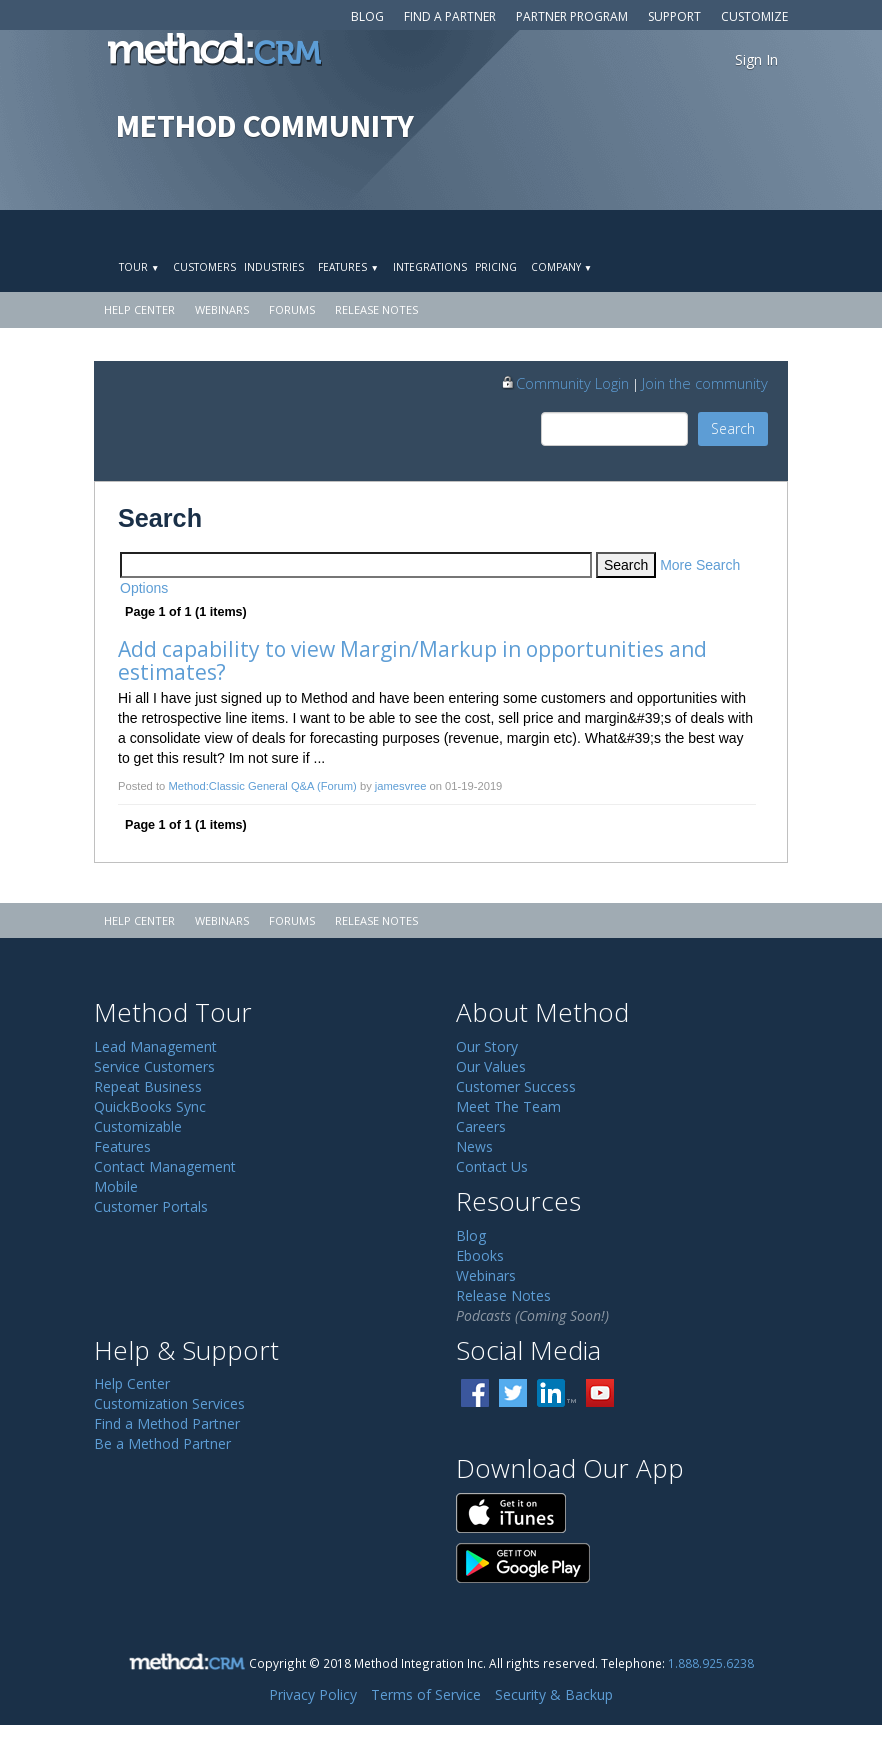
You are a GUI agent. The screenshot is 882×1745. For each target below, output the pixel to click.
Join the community (705, 383)
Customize (754, 16)
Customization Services (169, 1403)
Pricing (496, 267)
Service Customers (154, 1066)
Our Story (487, 1046)
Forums (292, 309)
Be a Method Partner (162, 1443)
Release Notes (376, 309)
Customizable (138, 1126)
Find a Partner (450, 16)
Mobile (116, 1186)
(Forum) (337, 786)
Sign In (756, 59)
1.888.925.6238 (711, 1663)
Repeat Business (148, 1086)
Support (674, 16)
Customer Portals (151, 1206)
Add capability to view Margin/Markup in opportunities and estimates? (415, 660)
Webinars (222, 309)
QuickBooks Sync (150, 1106)
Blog (367, 16)
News (474, 1146)
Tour (139, 267)
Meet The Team (508, 1106)
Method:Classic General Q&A (241, 786)
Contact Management (165, 1166)
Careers (481, 1126)
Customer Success (516, 1086)
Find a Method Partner (167, 1423)
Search (733, 428)
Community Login (564, 383)
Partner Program (572, 16)
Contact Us (492, 1166)
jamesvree (401, 786)
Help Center (139, 309)
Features (348, 267)
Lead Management (155, 1046)
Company (561, 267)
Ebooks (480, 1255)
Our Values (491, 1066)
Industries (274, 267)
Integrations (430, 267)
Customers (204, 267)
